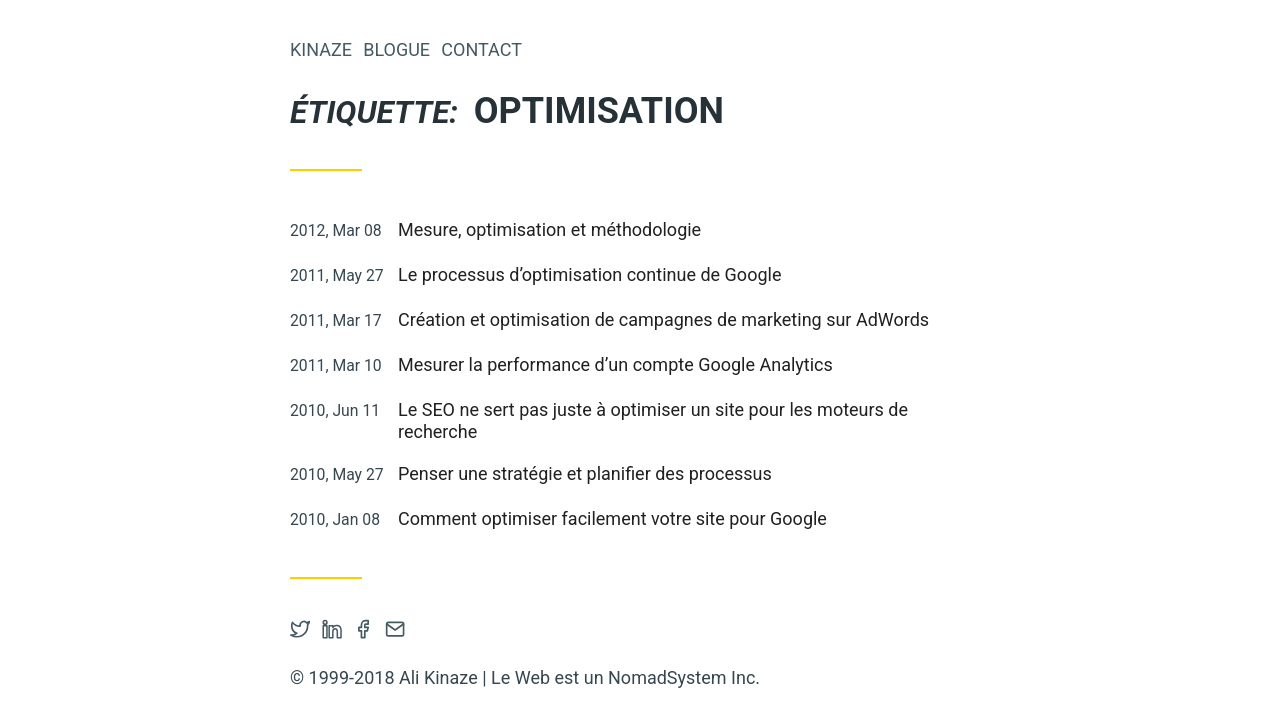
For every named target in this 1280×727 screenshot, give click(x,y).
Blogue (396, 49)
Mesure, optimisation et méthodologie (549, 229)
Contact (481, 49)
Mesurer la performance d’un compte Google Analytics (615, 364)
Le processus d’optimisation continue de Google (589, 274)
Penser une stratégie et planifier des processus (585, 473)
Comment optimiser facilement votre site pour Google (612, 518)
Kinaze (321, 49)
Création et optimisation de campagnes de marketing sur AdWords (663, 319)
